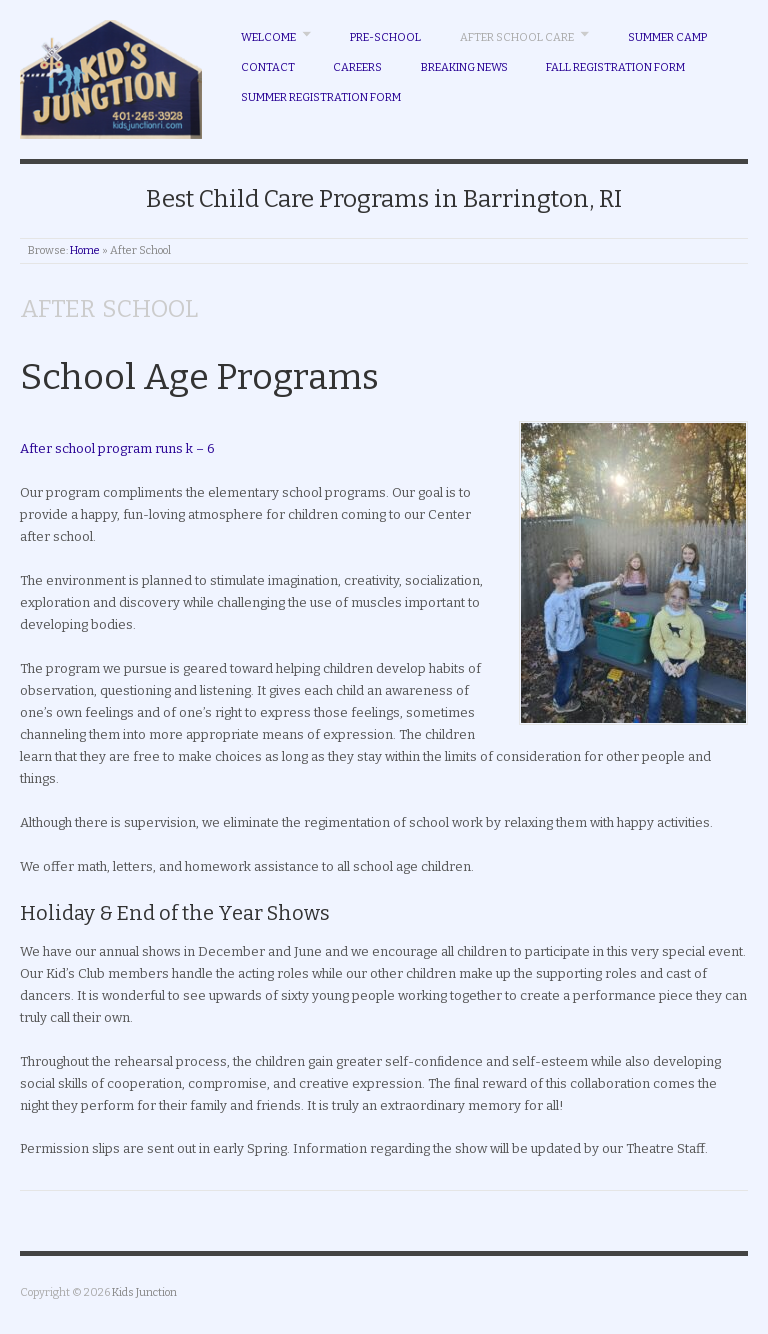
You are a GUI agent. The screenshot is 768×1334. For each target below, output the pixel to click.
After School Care (517, 37)
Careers (357, 67)
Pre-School (385, 37)
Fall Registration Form (615, 67)
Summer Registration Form (321, 97)
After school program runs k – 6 (117, 448)
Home (85, 250)
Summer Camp (667, 37)
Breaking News (464, 67)
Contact (268, 67)
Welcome (268, 37)
